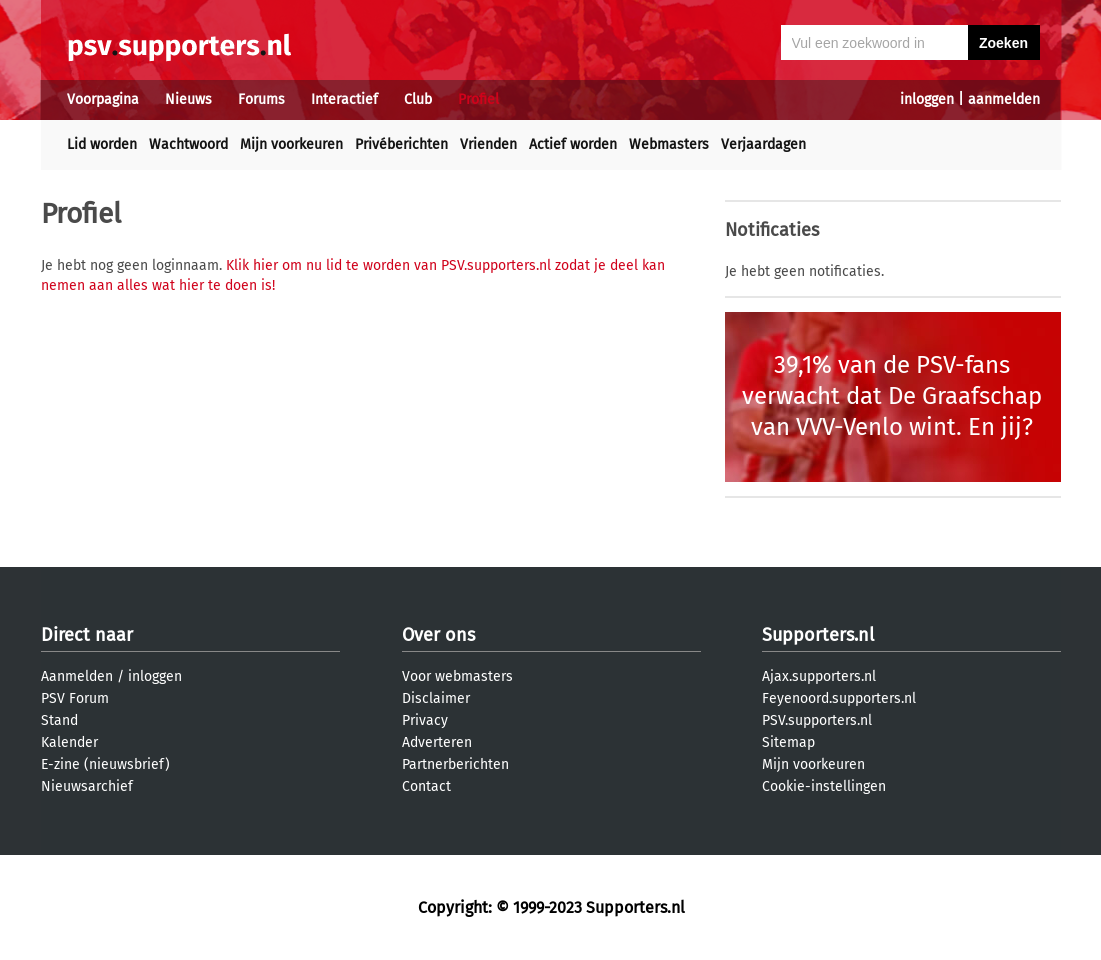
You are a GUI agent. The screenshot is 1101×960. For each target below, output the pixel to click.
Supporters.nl (818, 635)
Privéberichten (401, 144)
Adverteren (437, 742)
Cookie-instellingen (824, 786)
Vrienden (488, 144)
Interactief (344, 99)
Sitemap (788, 742)
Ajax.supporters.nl (819, 676)
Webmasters (669, 144)
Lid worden (102, 144)
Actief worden (573, 144)
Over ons (438, 635)
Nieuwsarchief (87, 786)
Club (418, 99)
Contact (426, 786)
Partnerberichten (455, 764)
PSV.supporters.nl (817, 720)
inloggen (927, 99)
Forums (261, 99)
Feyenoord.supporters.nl (839, 698)
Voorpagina (103, 99)
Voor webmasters (457, 676)
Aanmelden (77, 676)
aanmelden (1004, 99)
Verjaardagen (763, 144)
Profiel (478, 99)
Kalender (69, 742)
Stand (59, 720)
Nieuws (188, 99)
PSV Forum (75, 698)
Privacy (425, 720)
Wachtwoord (188, 144)
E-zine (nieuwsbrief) (105, 764)
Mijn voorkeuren (291, 144)
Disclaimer (436, 698)
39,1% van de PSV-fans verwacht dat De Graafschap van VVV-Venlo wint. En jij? (892, 396)
